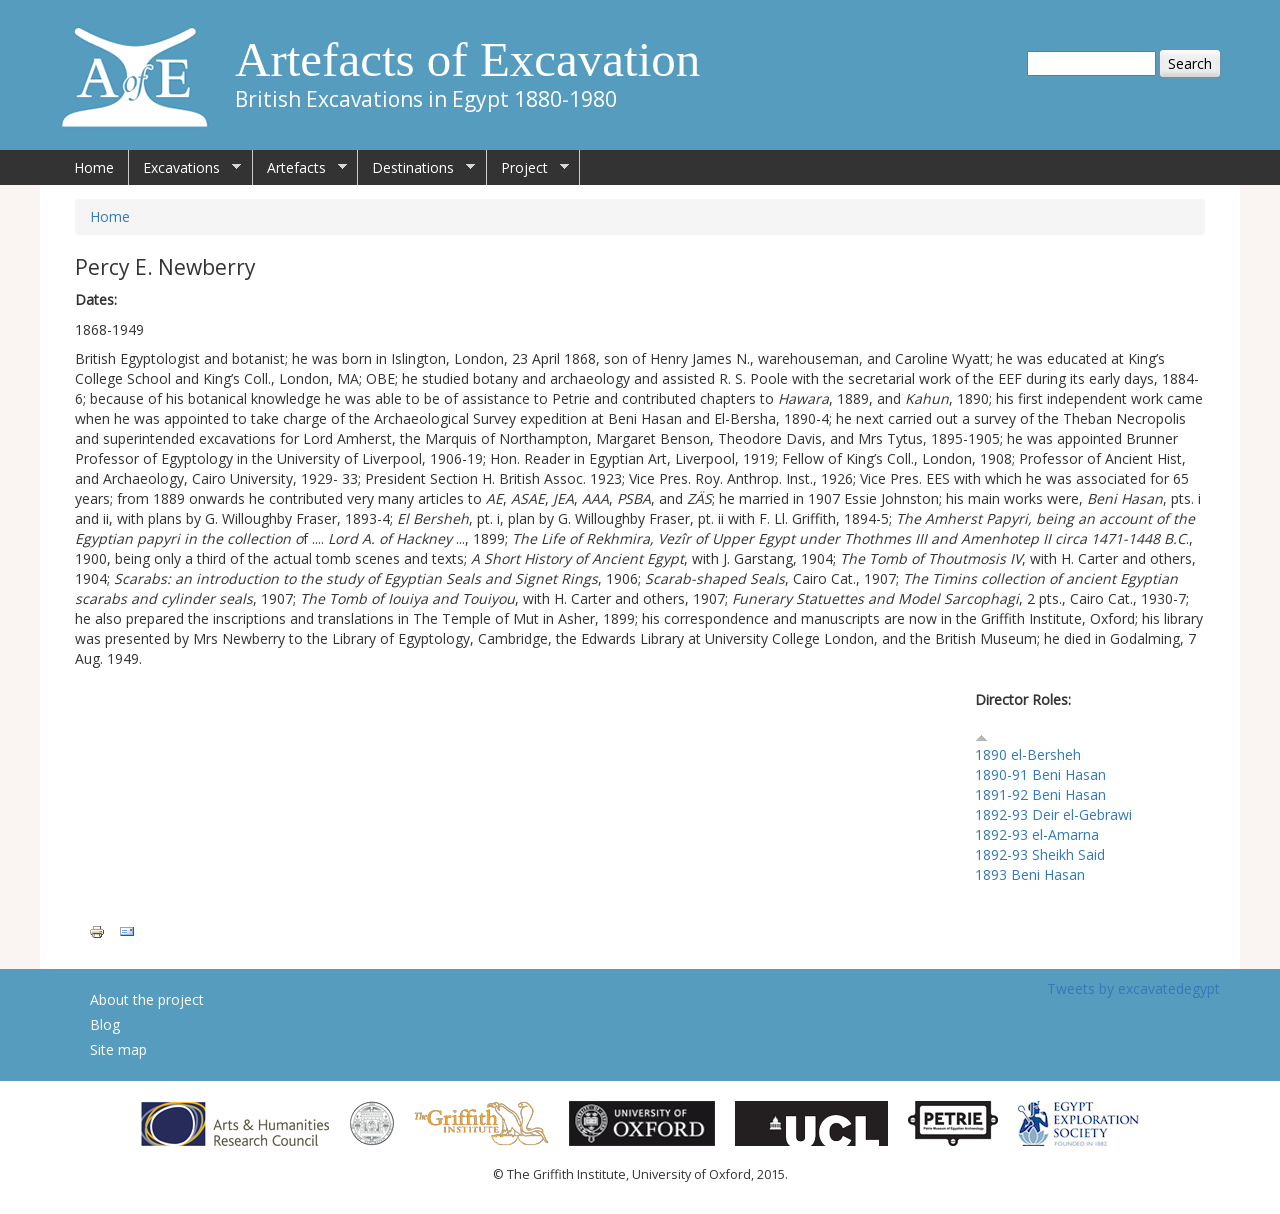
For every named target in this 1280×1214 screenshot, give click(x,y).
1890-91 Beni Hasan (1040, 774)
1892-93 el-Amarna (1037, 834)
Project (528, 168)
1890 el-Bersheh (1028, 754)
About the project (147, 999)
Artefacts (300, 168)
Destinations (416, 168)
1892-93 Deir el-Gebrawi (1053, 814)
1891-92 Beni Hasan (1040, 794)
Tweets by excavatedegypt (1133, 988)
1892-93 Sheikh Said (1040, 854)
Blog (105, 1024)
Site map (118, 1049)
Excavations (185, 168)
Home (94, 167)
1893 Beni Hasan (1030, 874)
